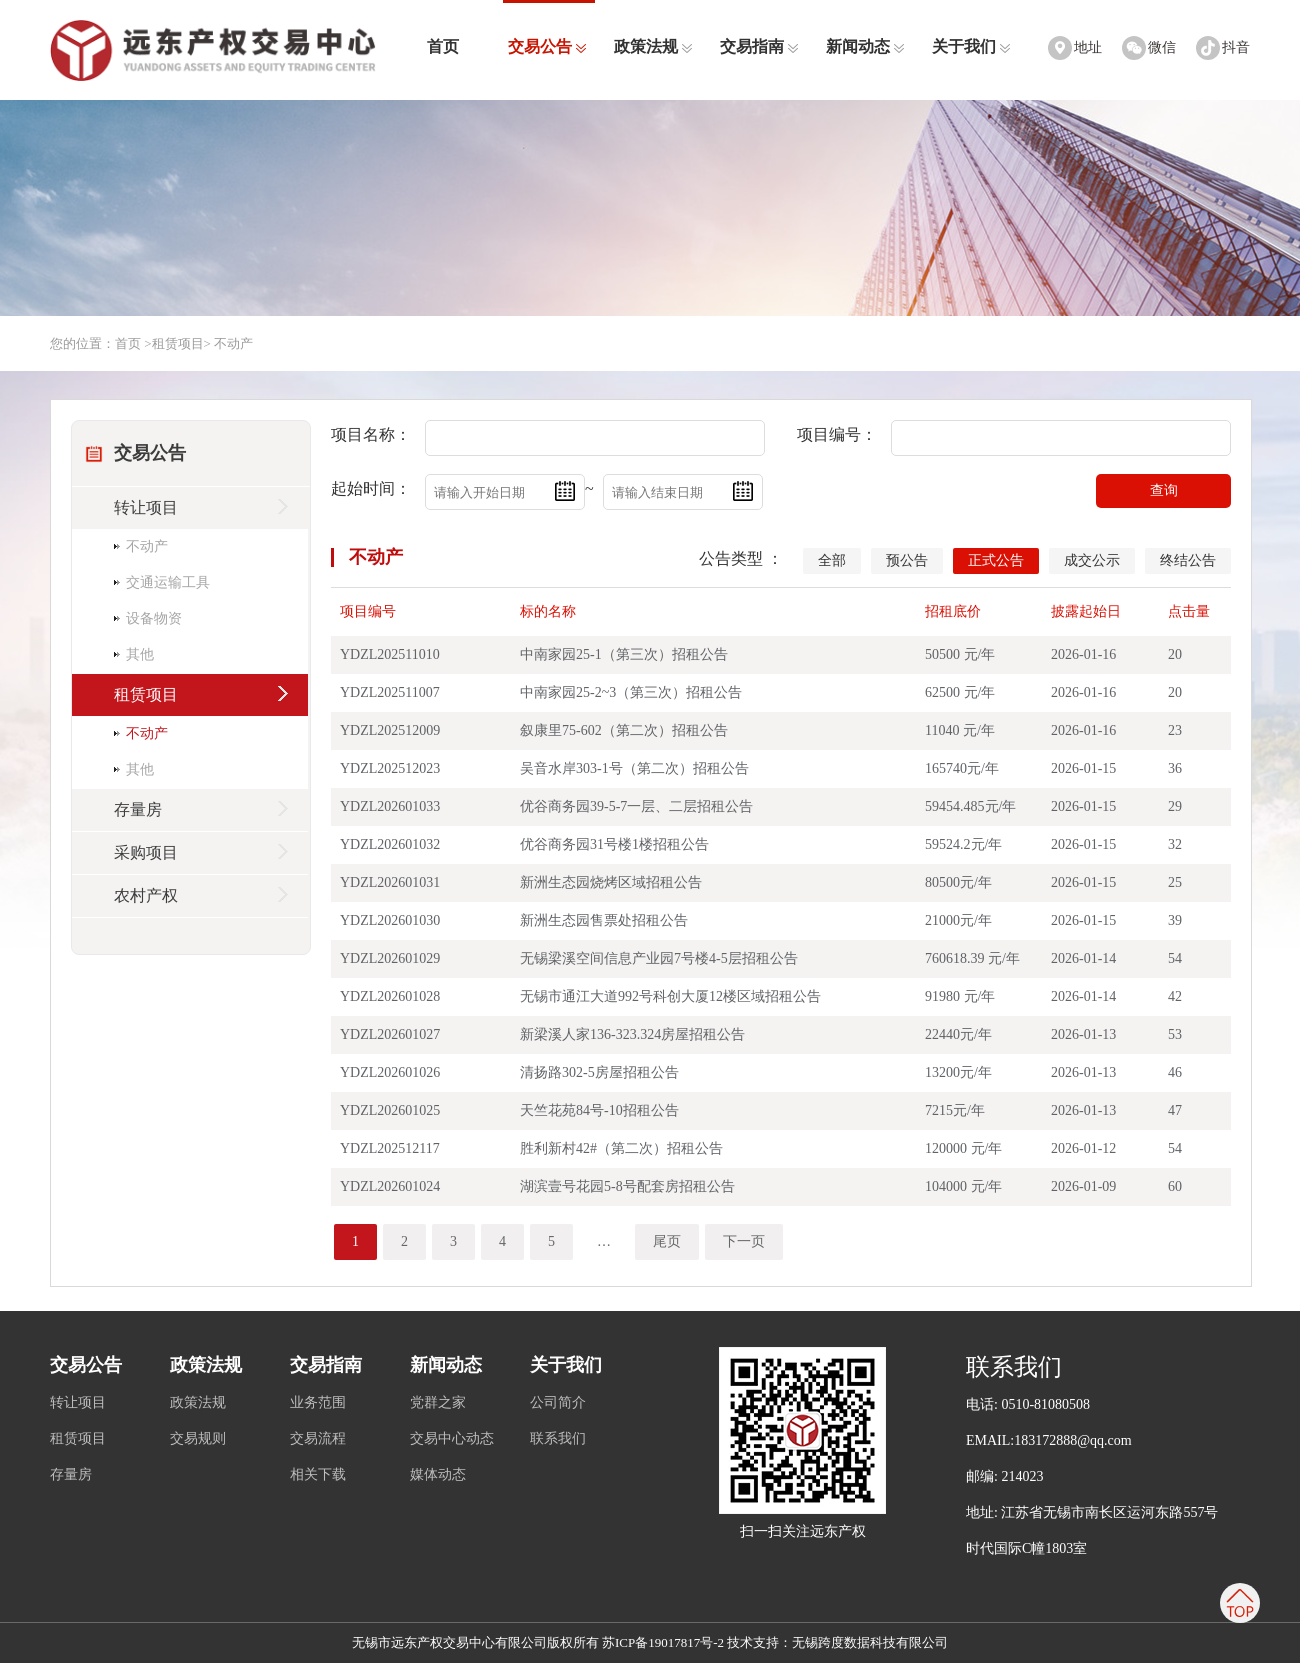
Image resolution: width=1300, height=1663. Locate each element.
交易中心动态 (452, 1438)
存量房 (71, 1474)
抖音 (1236, 47)
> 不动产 (229, 343)
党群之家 (438, 1402)
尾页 (667, 1241)
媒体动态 (438, 1474)
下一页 (744, 1241)
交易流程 (318, 1438)
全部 (832, 560)
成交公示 (1092, 560)
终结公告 (1188, 560)
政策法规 (653, 46)
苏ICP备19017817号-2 (663, 1642)
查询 (1164, 490)
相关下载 (318, 1474)
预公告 (907, 560)
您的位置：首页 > (101, 343)
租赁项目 (178, 343)
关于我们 (971, 46)
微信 (1162, 47)
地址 (1088, 47)
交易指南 (759, 46)
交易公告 (547, 46)
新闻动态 (865, 46)
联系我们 (558, 1438)
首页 (443, 46)
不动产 (376, 557)
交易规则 (198, 1438)
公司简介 (558, 1402)
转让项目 (78, 1402)
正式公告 (996, 560)
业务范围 (318, 1402)
